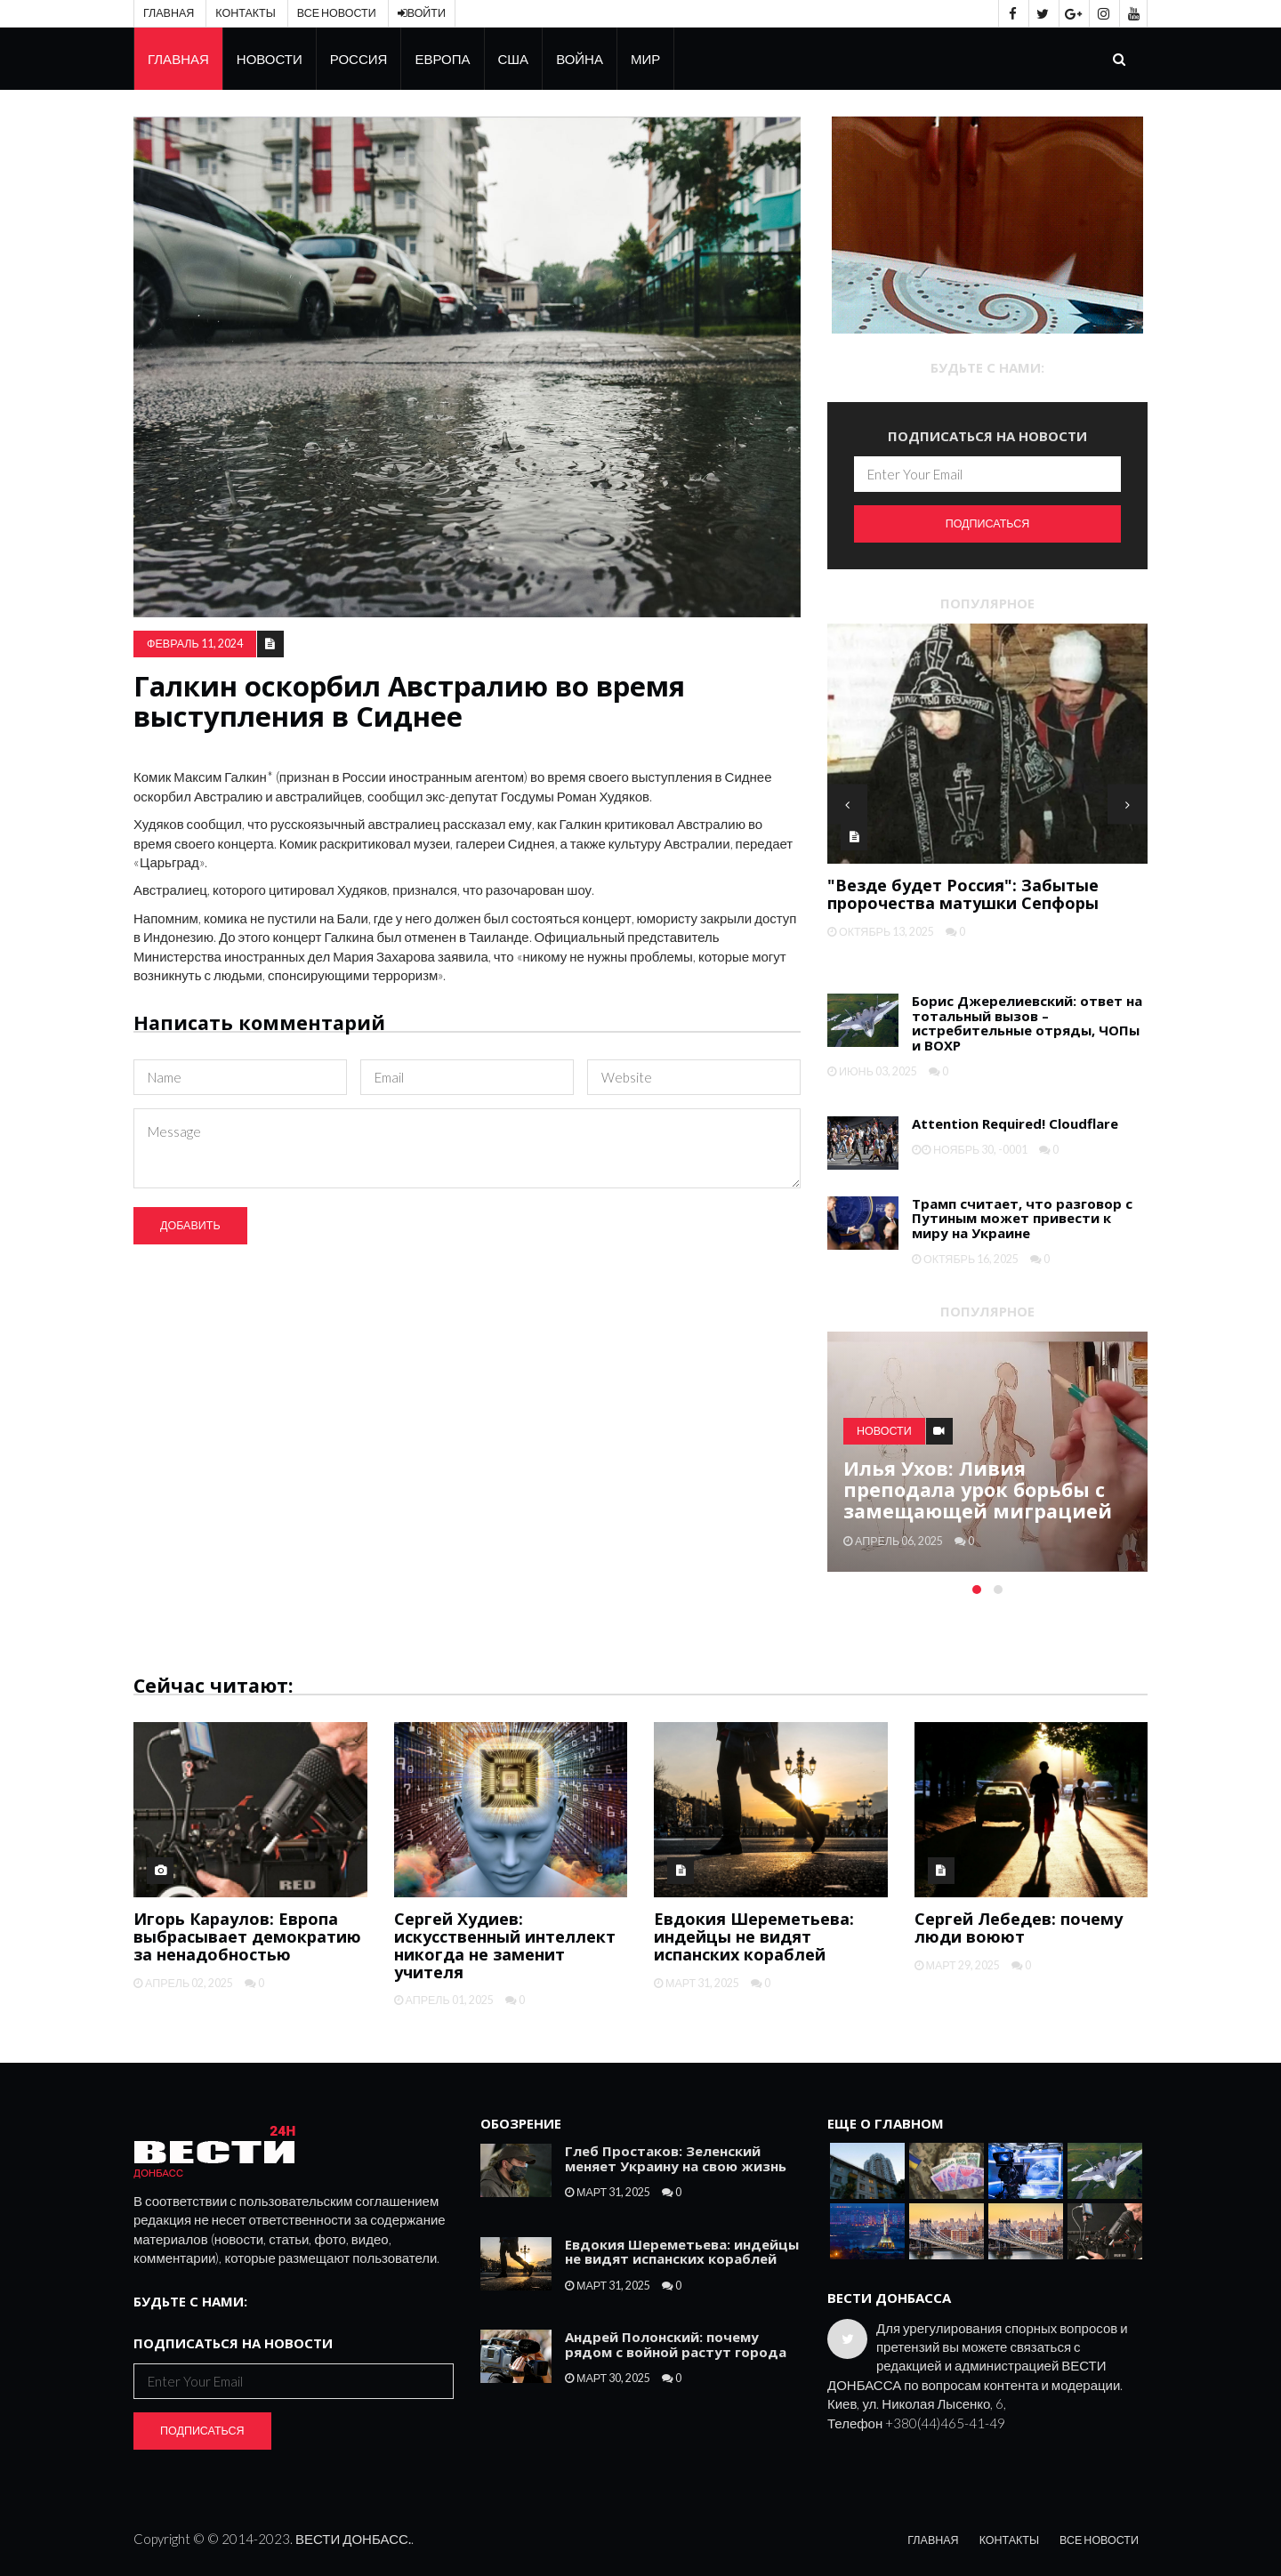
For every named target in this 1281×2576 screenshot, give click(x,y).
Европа (442, 59)
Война (579, 59)
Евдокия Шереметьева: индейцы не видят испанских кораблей (754, 1936)
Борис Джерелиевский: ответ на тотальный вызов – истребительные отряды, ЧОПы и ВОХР (1027, 1023)
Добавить (190, 1225)
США (513, 59)
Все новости (336, 13)
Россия (359, 59)
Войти (422, 13)
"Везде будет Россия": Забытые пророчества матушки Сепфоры (963, 894)
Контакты (245, 13)
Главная (168, 13)
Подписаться (988, 523)
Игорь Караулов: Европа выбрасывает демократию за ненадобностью (247, 1936)
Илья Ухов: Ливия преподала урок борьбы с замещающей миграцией (977, 1489)
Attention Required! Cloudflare (1015, 1123)
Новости (269, 59)
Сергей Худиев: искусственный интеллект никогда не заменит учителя (505, 1945)
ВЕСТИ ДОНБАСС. (353, 2539)
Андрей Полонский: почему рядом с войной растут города (675, 2344)
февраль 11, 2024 (195, 643)
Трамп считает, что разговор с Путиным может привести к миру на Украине (1022, 1218)
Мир (645, 59)
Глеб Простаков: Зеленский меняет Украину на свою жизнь (675, 2158)
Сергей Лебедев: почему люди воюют (1018, 1927)
